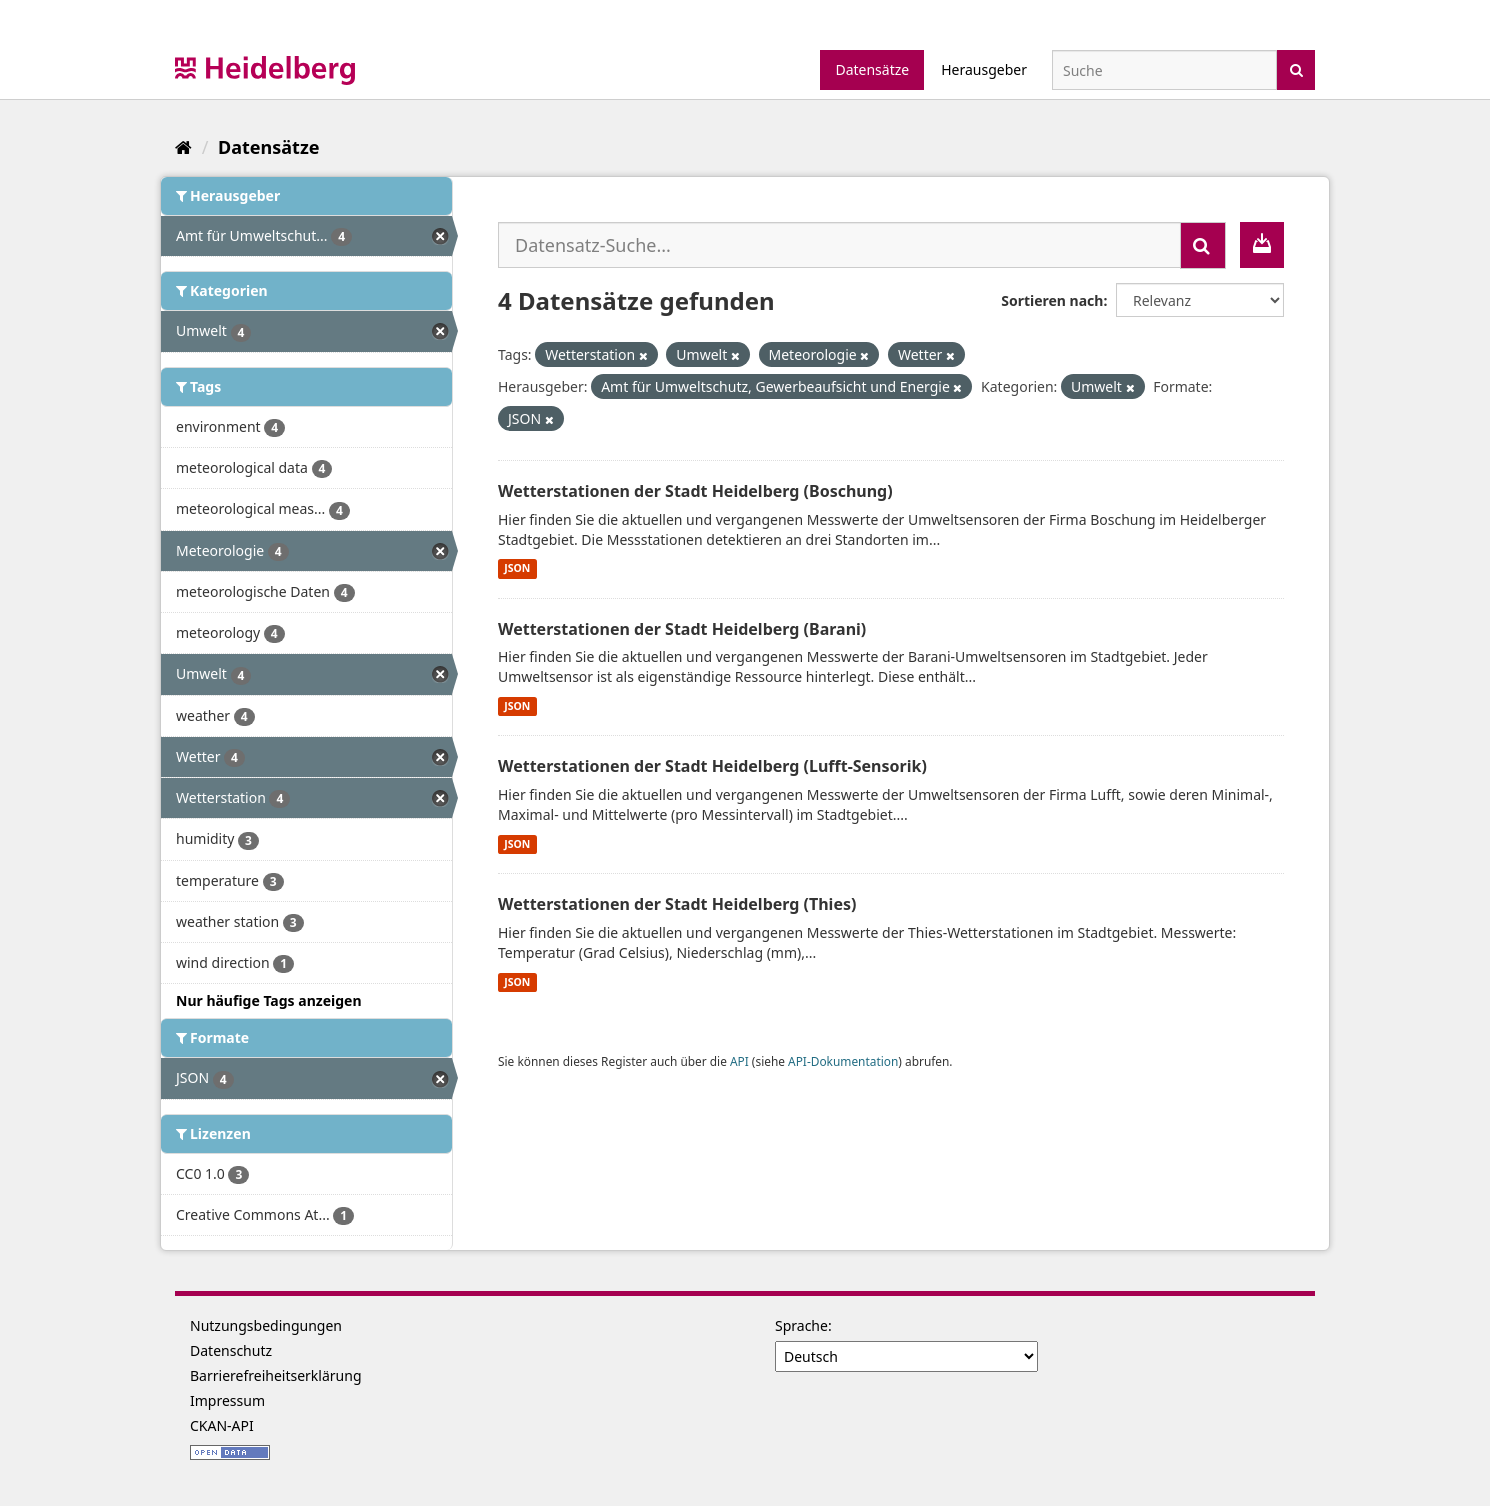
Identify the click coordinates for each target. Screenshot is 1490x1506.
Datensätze (872, 69)
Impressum (227, 1400)
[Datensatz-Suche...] (839, 245)
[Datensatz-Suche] (1164, 70)
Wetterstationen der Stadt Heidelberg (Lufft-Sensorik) (712, 766)
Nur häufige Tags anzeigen (269, 1000)
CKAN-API (222, 1425)
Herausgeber (984, 69)
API (739, 1061)
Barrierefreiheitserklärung (276, 1375)
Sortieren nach (1052, 300)
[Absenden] (1296, 68)
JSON (517, 569)
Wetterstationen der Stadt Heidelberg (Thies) (677, 904)
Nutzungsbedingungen (266, 1325)
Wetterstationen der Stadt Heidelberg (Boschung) (695, 491)
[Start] (183, 147)
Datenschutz (231, 1350)
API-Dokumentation (843, 1061)
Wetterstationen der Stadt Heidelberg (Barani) (682, 629)
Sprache (801, 1325)
